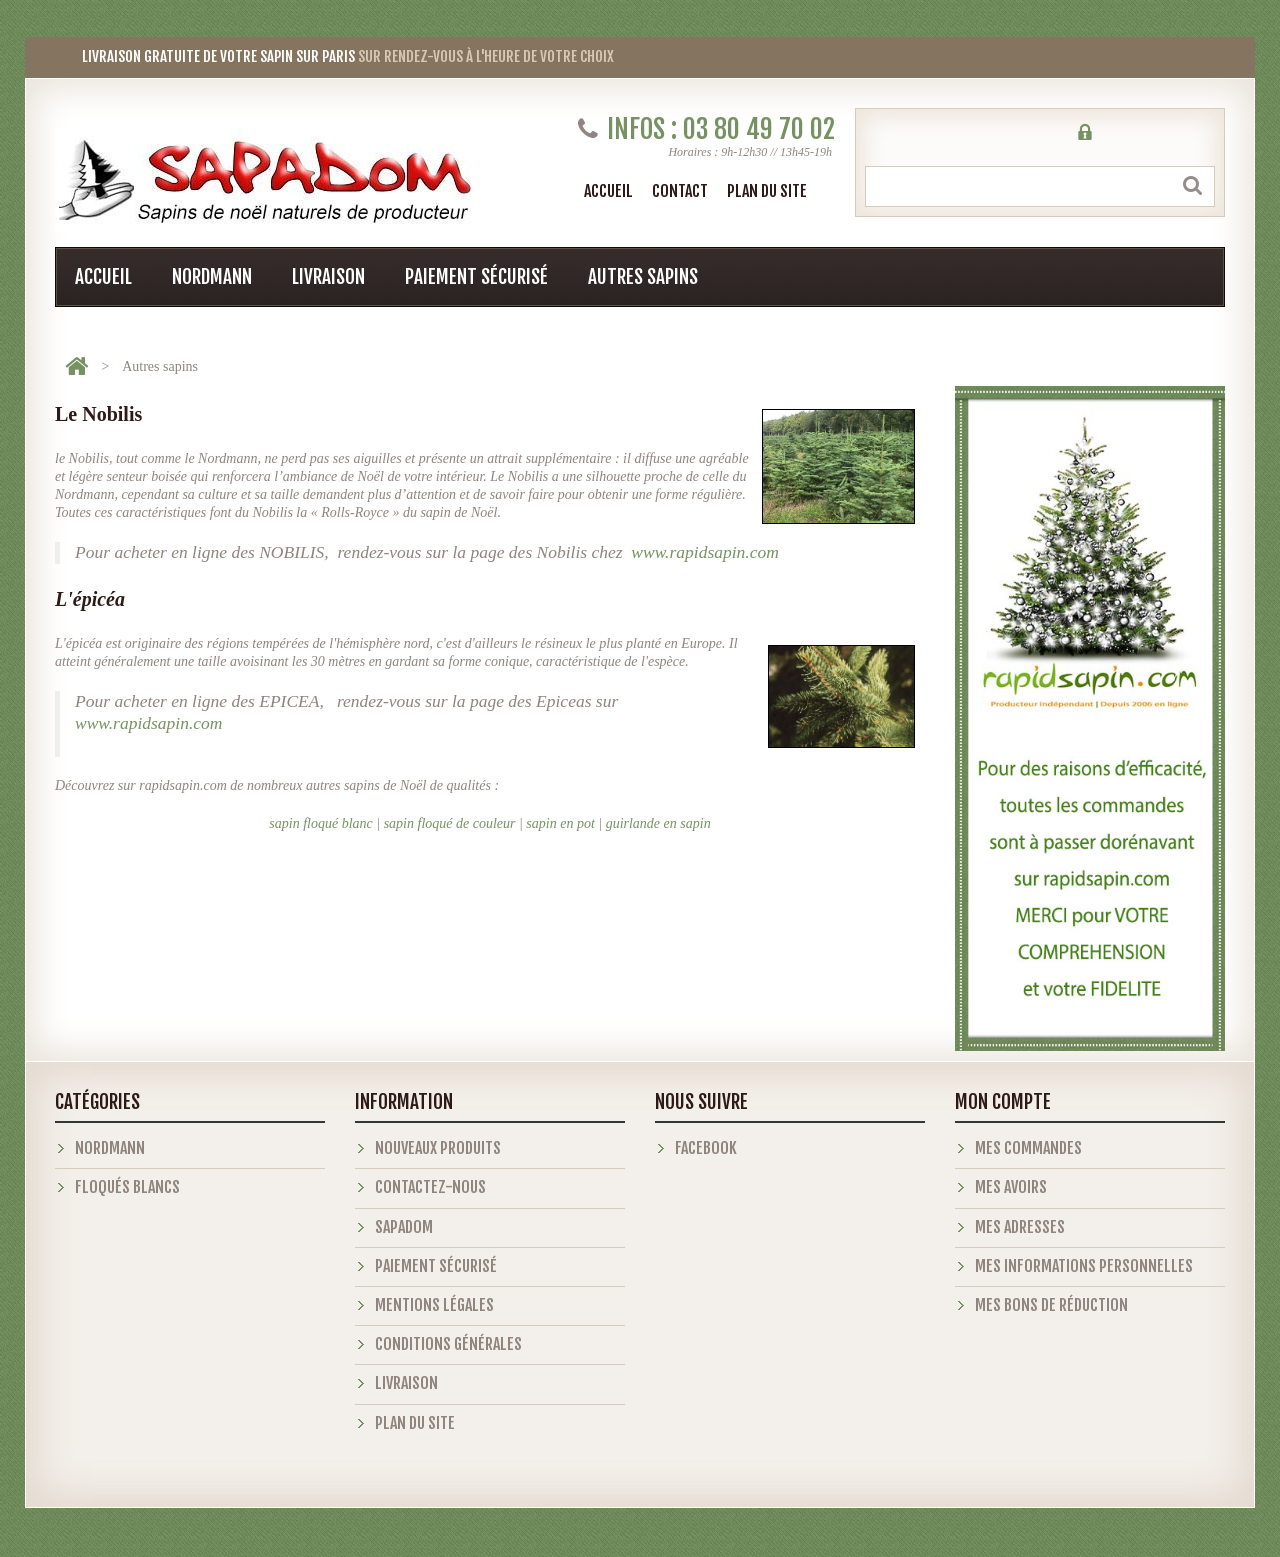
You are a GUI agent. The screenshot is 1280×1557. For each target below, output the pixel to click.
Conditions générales (448, 1344)
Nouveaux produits (438, 1148)
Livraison (328, 277)
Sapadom (404, 1227)
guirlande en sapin (658, 823)
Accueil (608, 191)
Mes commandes (1028, 1148)
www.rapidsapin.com (704, 552)
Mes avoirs (1011, 1187)
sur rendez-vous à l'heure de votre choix (334, 56)
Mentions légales (434, 1305)
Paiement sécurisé (476, 277)
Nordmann (212, 277)
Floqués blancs (127, 1187)
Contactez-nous (430, 1187)
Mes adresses (1020, 1227)
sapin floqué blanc (320, 823)
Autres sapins (643, 277)
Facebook (706, 1148)
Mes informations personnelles (1084, 1266)
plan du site (767, 191)
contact (680, 191)
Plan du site (415, 1423)
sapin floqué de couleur (450, 823)
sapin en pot (560, 823)
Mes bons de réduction (1051, 1305)
